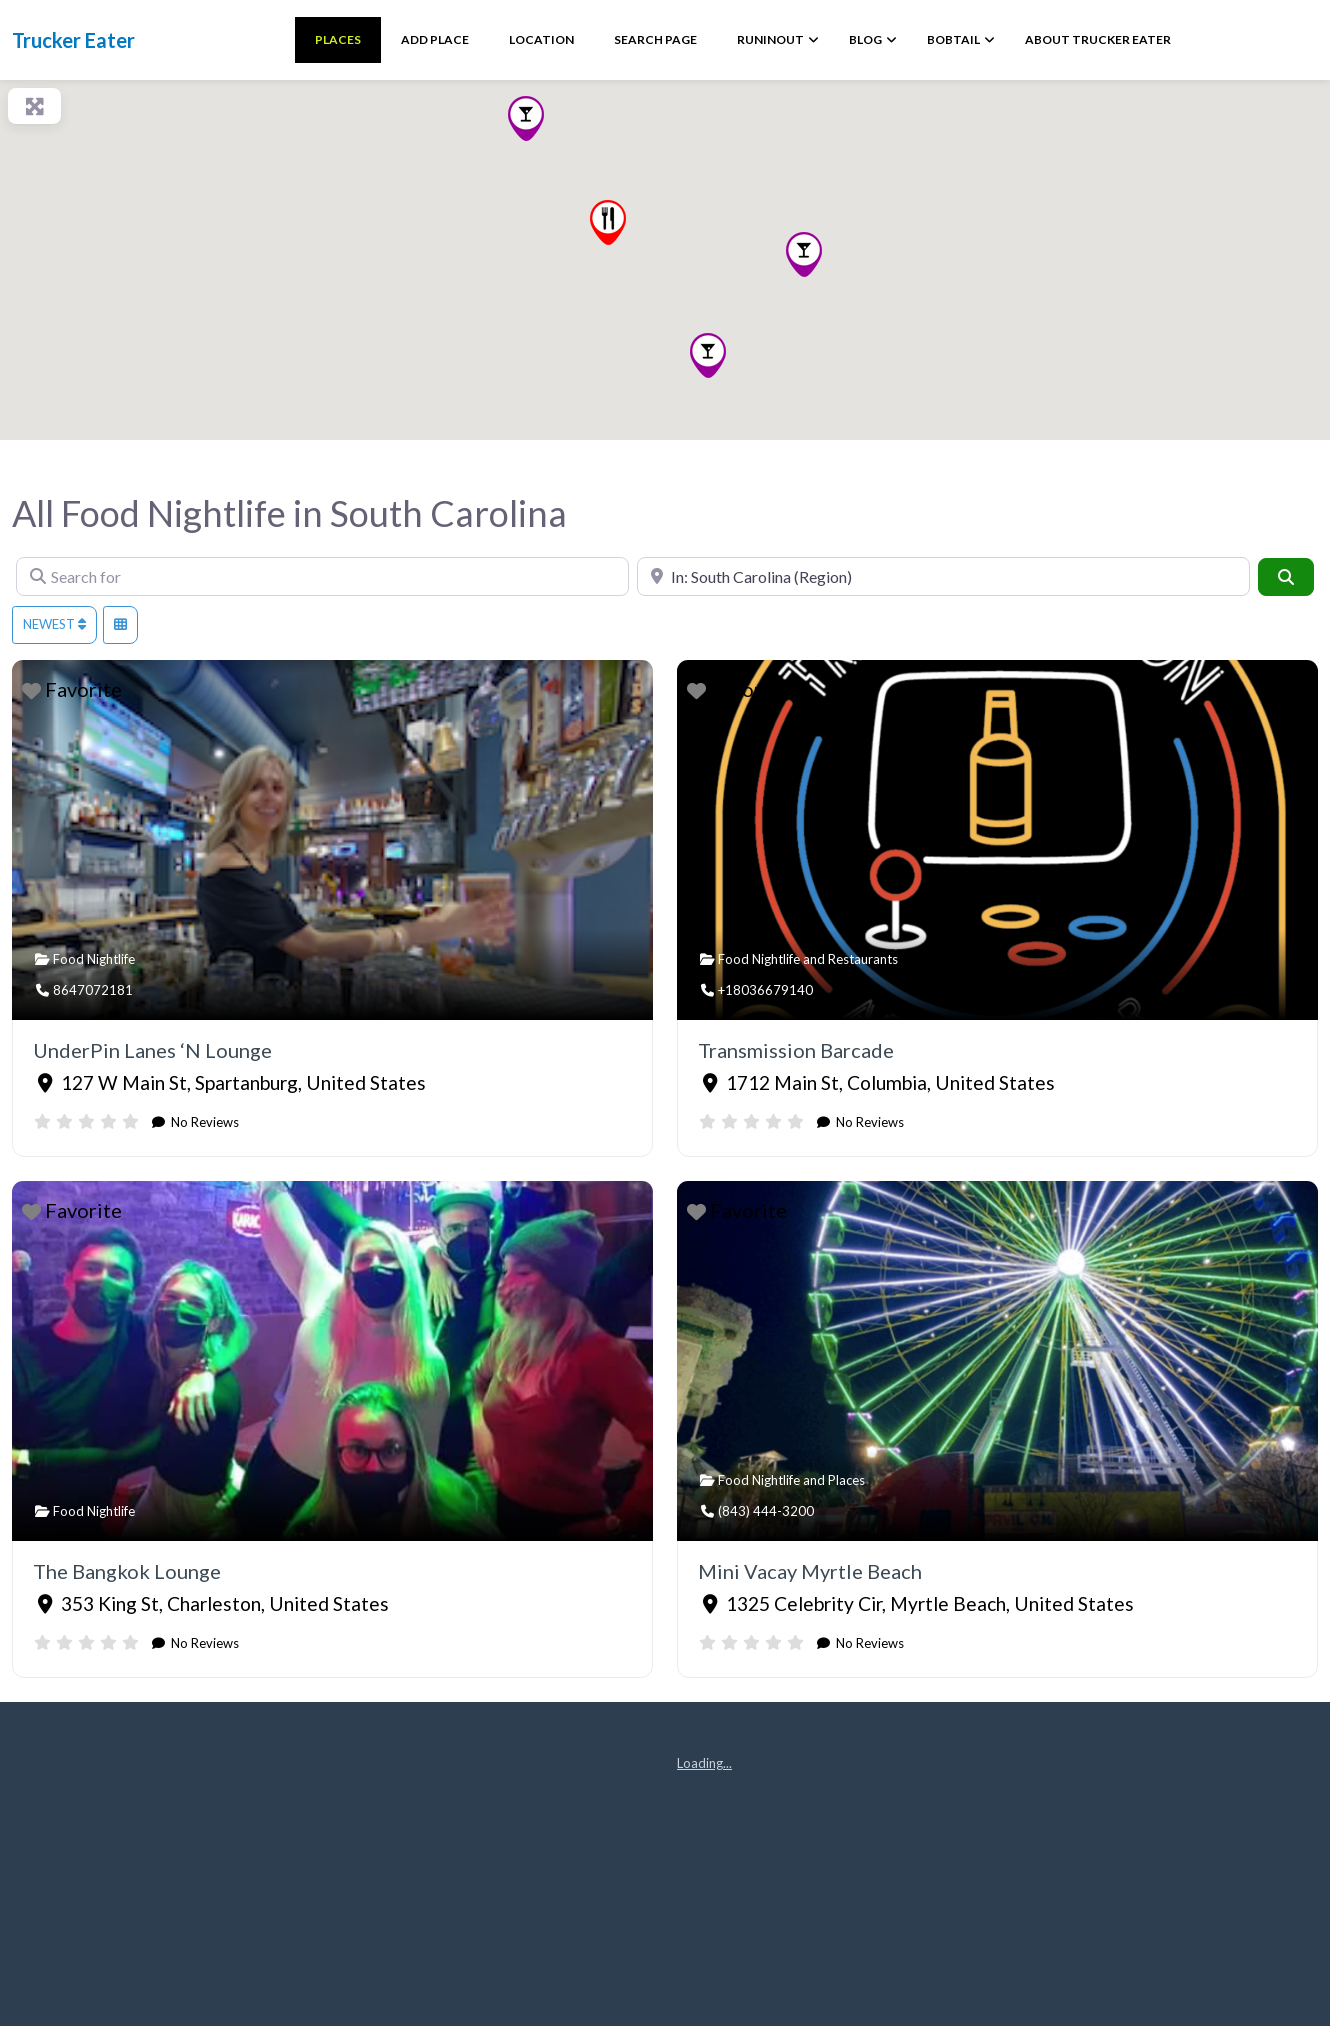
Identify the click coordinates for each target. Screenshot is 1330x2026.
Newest (54, 624)
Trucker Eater (73, 40)
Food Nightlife (94, 959)
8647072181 (93, 990)
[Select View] (120, 625)
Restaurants (863, 959)
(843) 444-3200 (766, 1511)
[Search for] (322, 577)
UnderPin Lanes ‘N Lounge (152, 1050)
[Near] (943, 577)
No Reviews (203, 1122)
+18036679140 (765, 990)
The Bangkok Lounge (127, 1571)
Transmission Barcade (796, 1050)
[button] (804, 254)
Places (846, 1480)
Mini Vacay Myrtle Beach (810, 1571)
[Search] (1286, 577)
